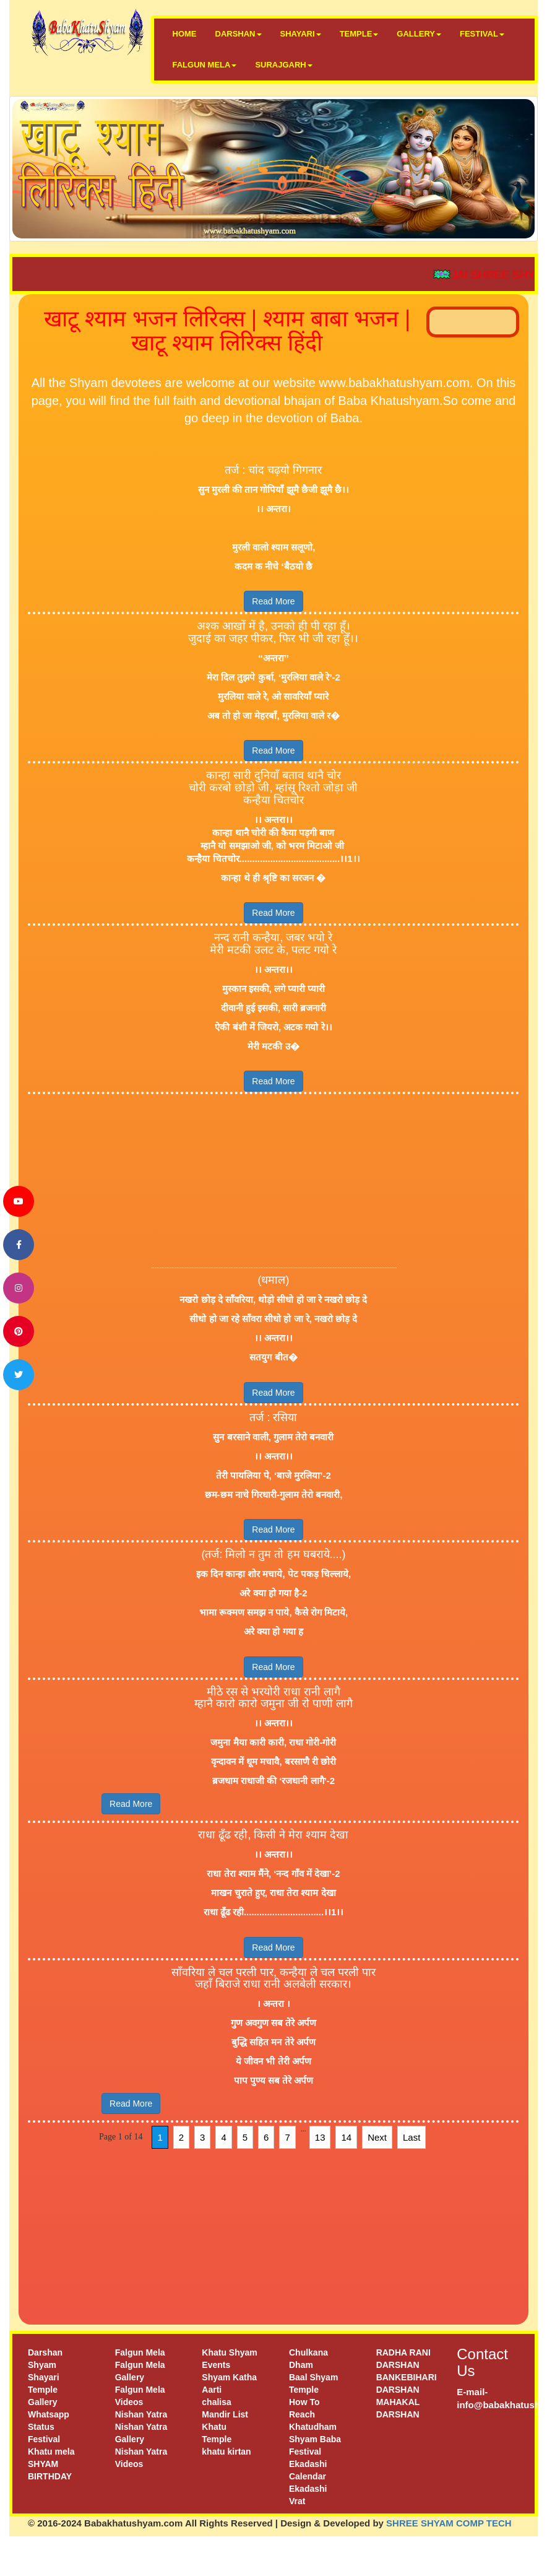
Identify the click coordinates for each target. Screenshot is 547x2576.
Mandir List (225, 2414)
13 (320, 2137)
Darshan (45, 2352)
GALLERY (419, 33)
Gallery (42, 2402)
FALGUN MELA (205, 64)
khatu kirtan (226, 2451)
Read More (273, 601)
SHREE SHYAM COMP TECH (449, 2523)
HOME (185, 33)
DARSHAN (238, 33)
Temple (43, 2390)
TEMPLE (359, 33)
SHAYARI (300, 33)
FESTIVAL (482, 33)
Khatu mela (51, 2451)
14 (346, 2137)
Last (411, 2137)
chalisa (216, 2402)
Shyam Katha (229, 2377)
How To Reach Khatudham (313, 2414)
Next (377, 2137)
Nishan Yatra (141, 2414)
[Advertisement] (274, 1181)
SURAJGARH (283, 64)
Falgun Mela (140, 2352)
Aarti (212, 2390)
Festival (44, 2439)
